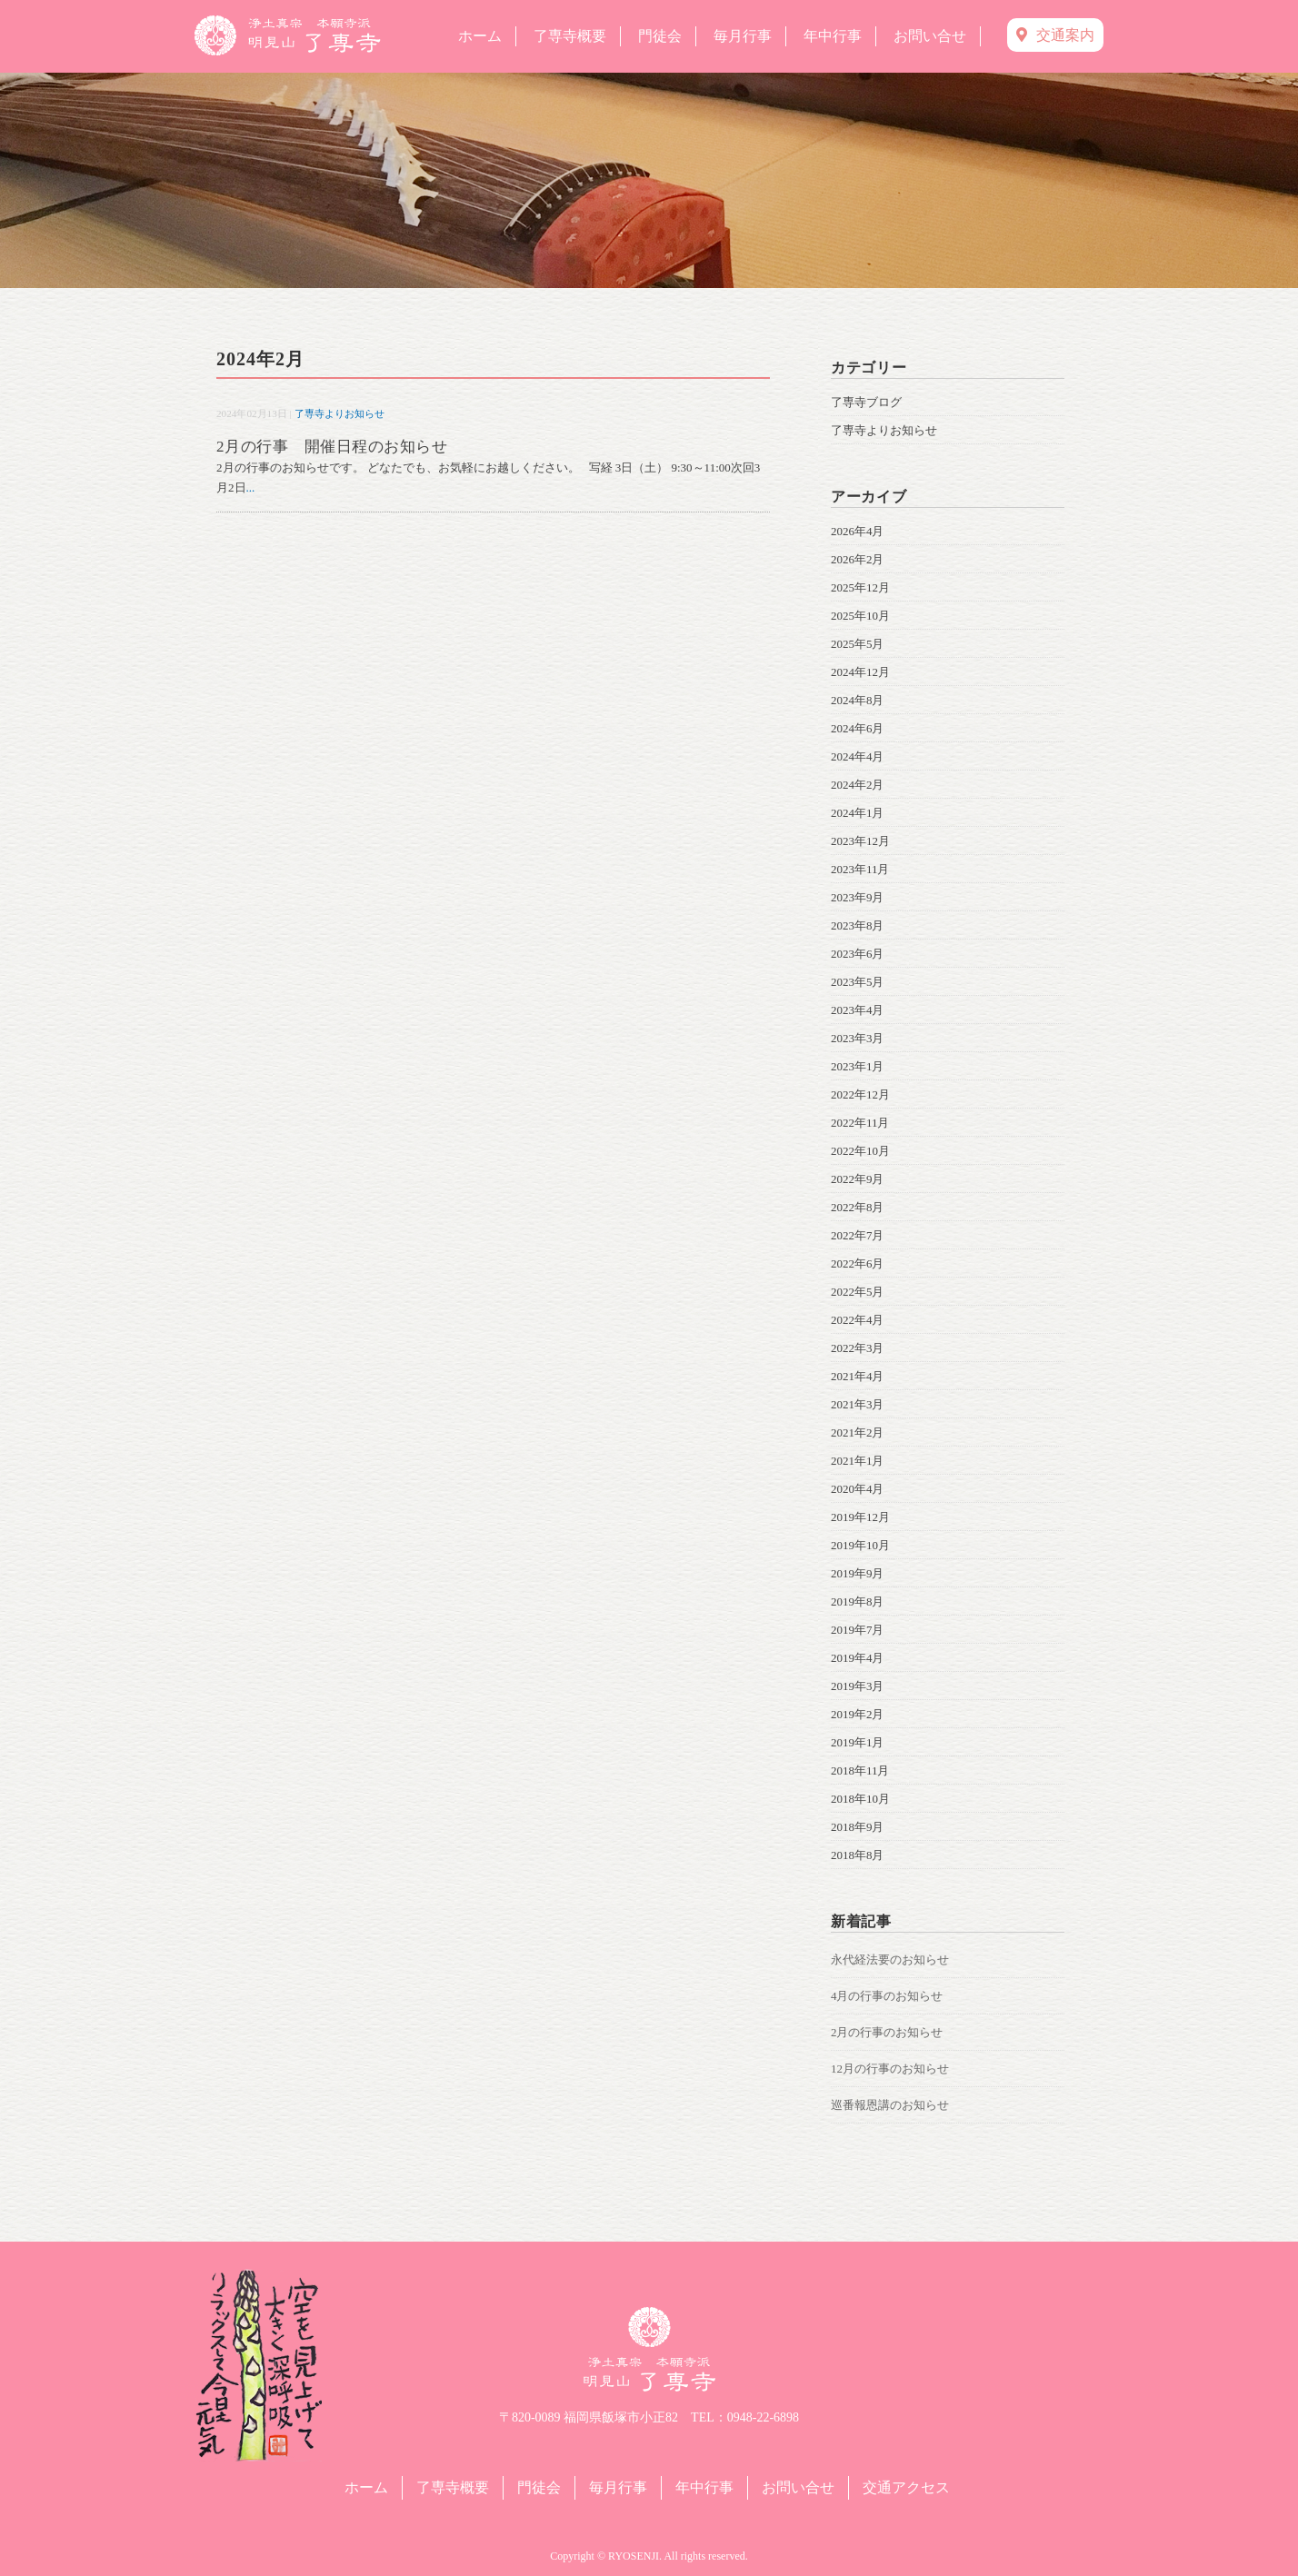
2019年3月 (857, 1686)
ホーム (480, 36)
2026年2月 (857, 559)
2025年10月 (860, 615)
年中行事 (833, 36)
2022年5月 (857, 1291)
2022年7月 (857, 1235)
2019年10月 (860, 1545)
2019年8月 (857, 1601)
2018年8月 (857, 1855)
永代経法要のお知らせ (890, 1959)
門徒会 (660, 36)
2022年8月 (857, 1207)
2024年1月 (857, 813)
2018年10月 (860, 1798)
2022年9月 (857, 1179)
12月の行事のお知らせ (890, 2068)
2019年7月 (857, 1629)
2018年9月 (857, 1827)
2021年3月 (857, 1404)
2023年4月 (857, 1010)
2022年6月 (857, 1263)
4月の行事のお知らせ (887, 1996)
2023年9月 (857, 897)
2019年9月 (857, 1573)
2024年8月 (857, 700)
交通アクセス (906, 2487)
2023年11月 (860, 869)
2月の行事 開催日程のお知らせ (331, 446)
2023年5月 (857, 982)
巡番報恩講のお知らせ (890, 2105)
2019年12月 (860, 1517)
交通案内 (1055, 35)
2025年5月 (857, 644)
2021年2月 (857, 1432)
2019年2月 (857, 1714)
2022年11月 (860, 1122)
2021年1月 (857, 1460)
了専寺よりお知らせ (339, 413)
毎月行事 (743, 36)
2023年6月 (857, 953)
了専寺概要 (570, 36)
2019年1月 (857, 1742)
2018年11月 (860, 1770)
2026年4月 (857, 531)
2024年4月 (857, 756)
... (250, 487)
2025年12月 (860, 587)
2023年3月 (857, 1038)
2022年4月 (857, 1320)
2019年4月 (857, 1658)
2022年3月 (857, 1348)
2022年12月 (860, 1094)
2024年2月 (857, 784)
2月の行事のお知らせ (887, 2032)
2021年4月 (857, 1376)
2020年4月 (857, 1489)
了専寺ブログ (866, 402)
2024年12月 (860, 672)
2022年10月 (860, 1151)
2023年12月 (860, 841)
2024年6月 (857, 728)
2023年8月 (857, 925)
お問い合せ (930, 36)
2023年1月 (857, 1066)
